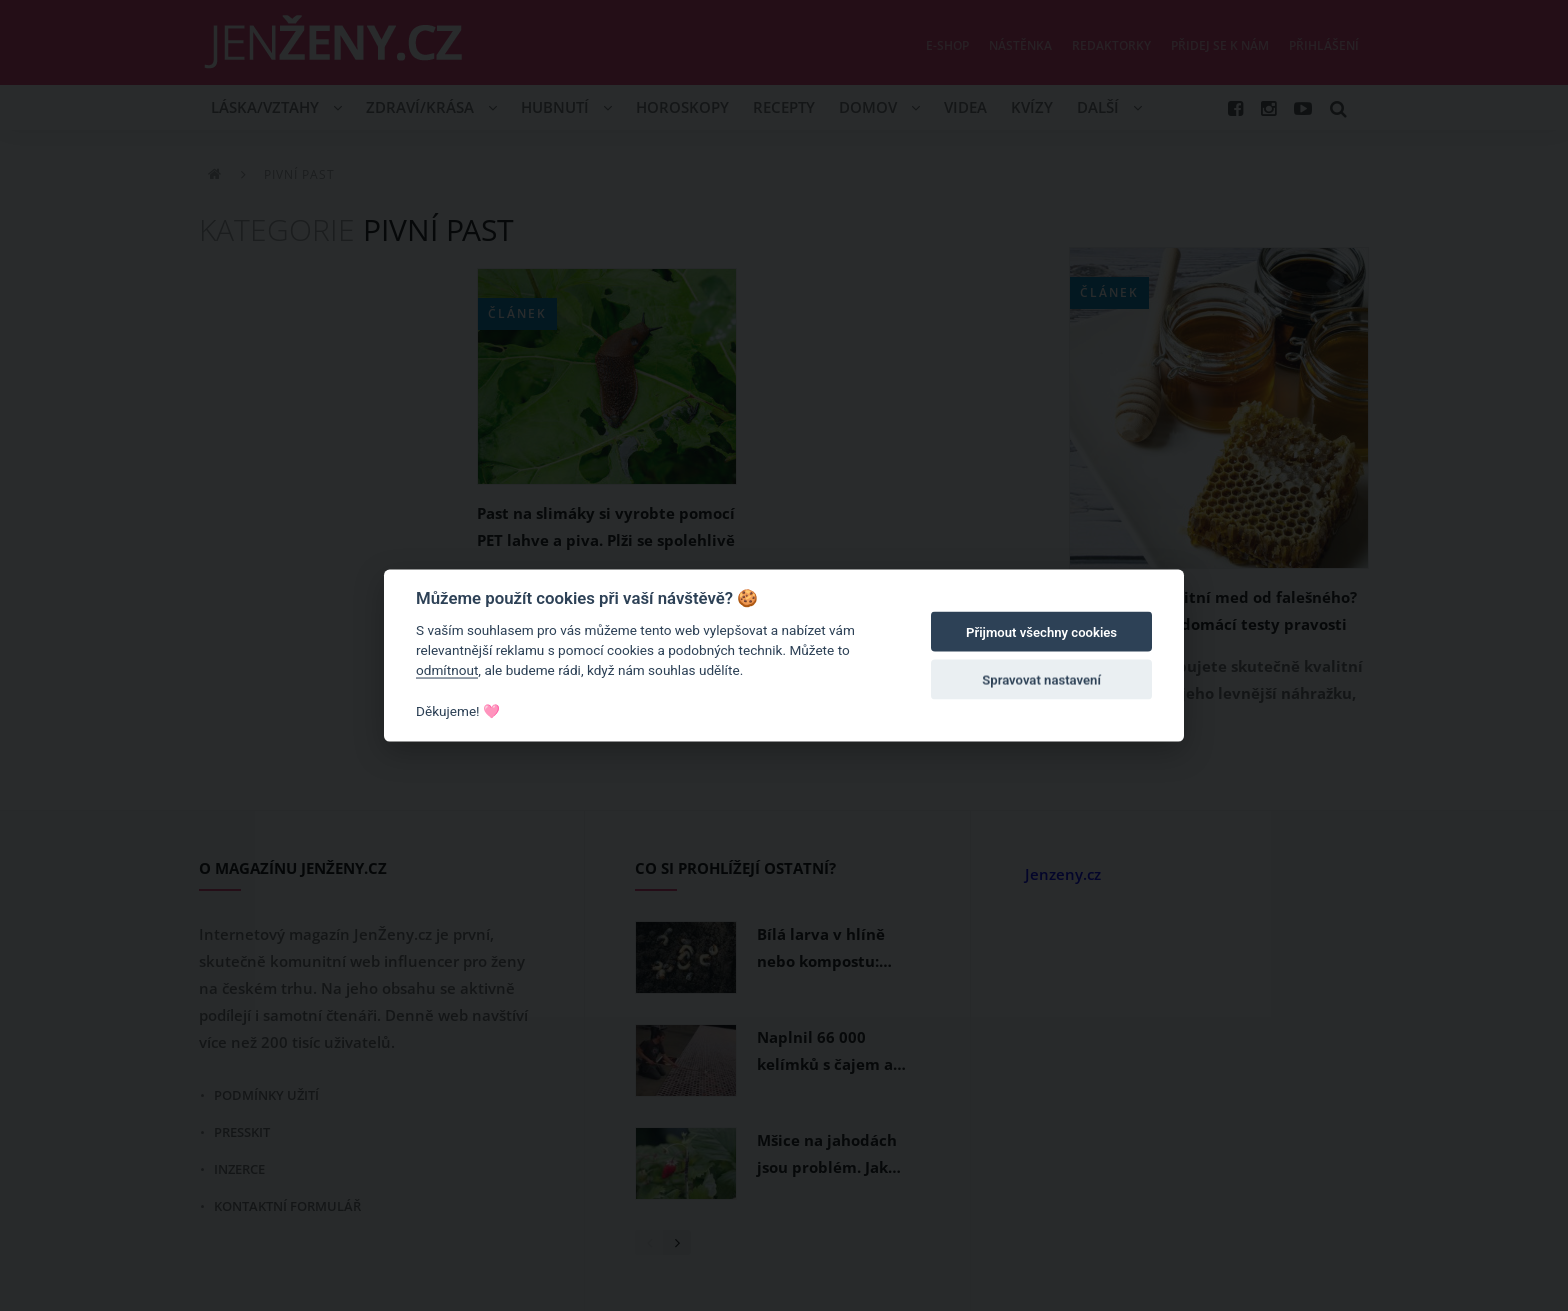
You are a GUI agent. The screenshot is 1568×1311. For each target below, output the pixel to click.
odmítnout (447, 670)
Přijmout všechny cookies (1041, 632)
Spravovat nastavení (1041, 680)
